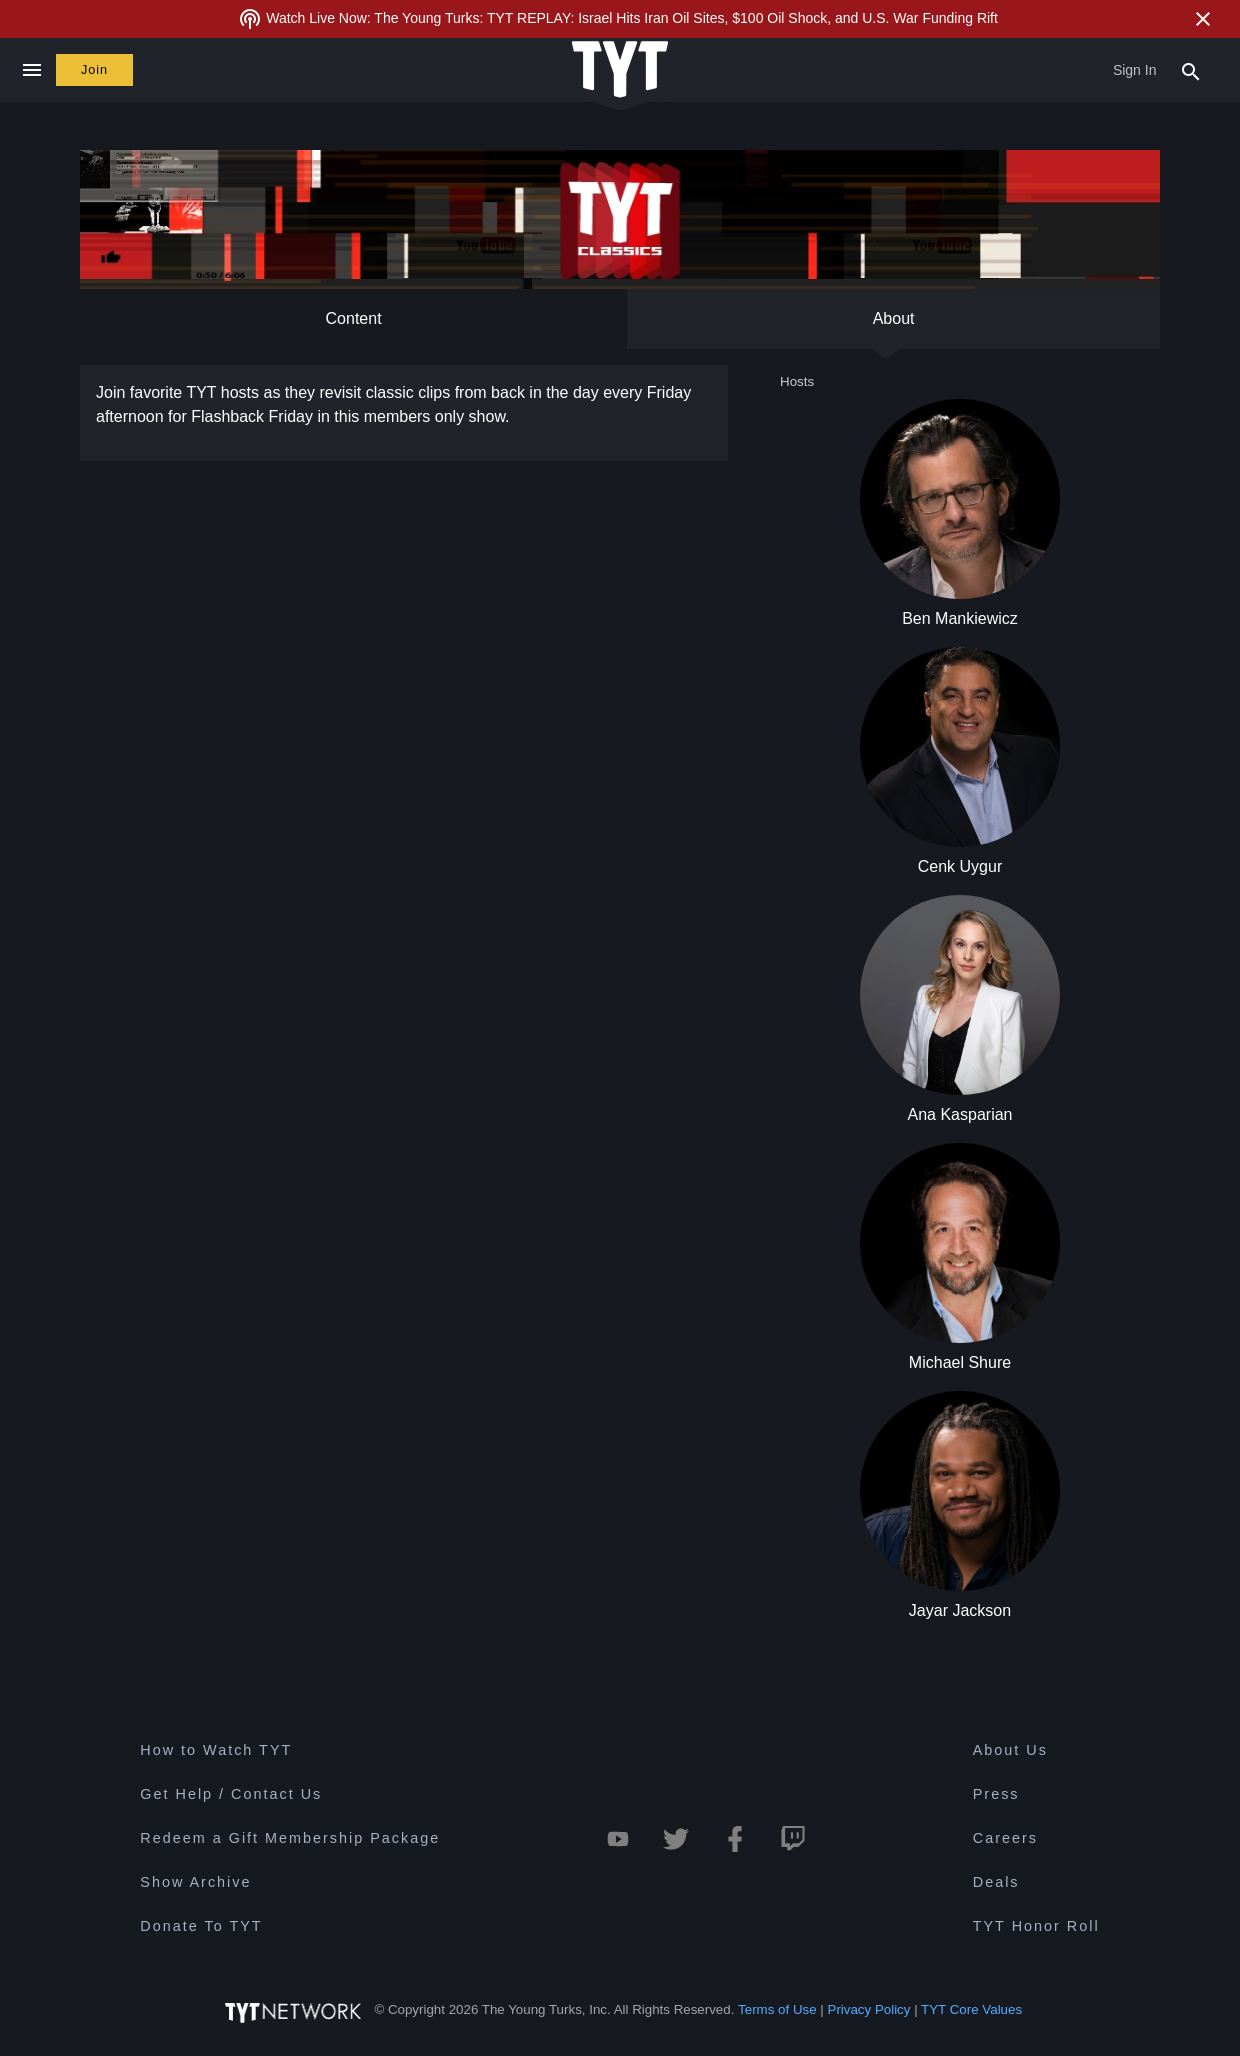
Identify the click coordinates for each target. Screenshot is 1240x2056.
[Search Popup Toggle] (1191, 70)
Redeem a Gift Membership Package (290, 1838)
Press (996, 1794)
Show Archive (195, 1882)
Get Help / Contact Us (231, 1794)
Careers (1005, 1838)
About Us (1010, 1750)
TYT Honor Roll (1036, 1926)
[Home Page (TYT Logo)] (620, 70)
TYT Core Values (971, 2009)
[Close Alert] (1203, 19)
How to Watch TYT (216, 1750)
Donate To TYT (201, 1926)
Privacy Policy (869, 2009)
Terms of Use (777, 2009)
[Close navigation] (31, 70)
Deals (996, 1882)
